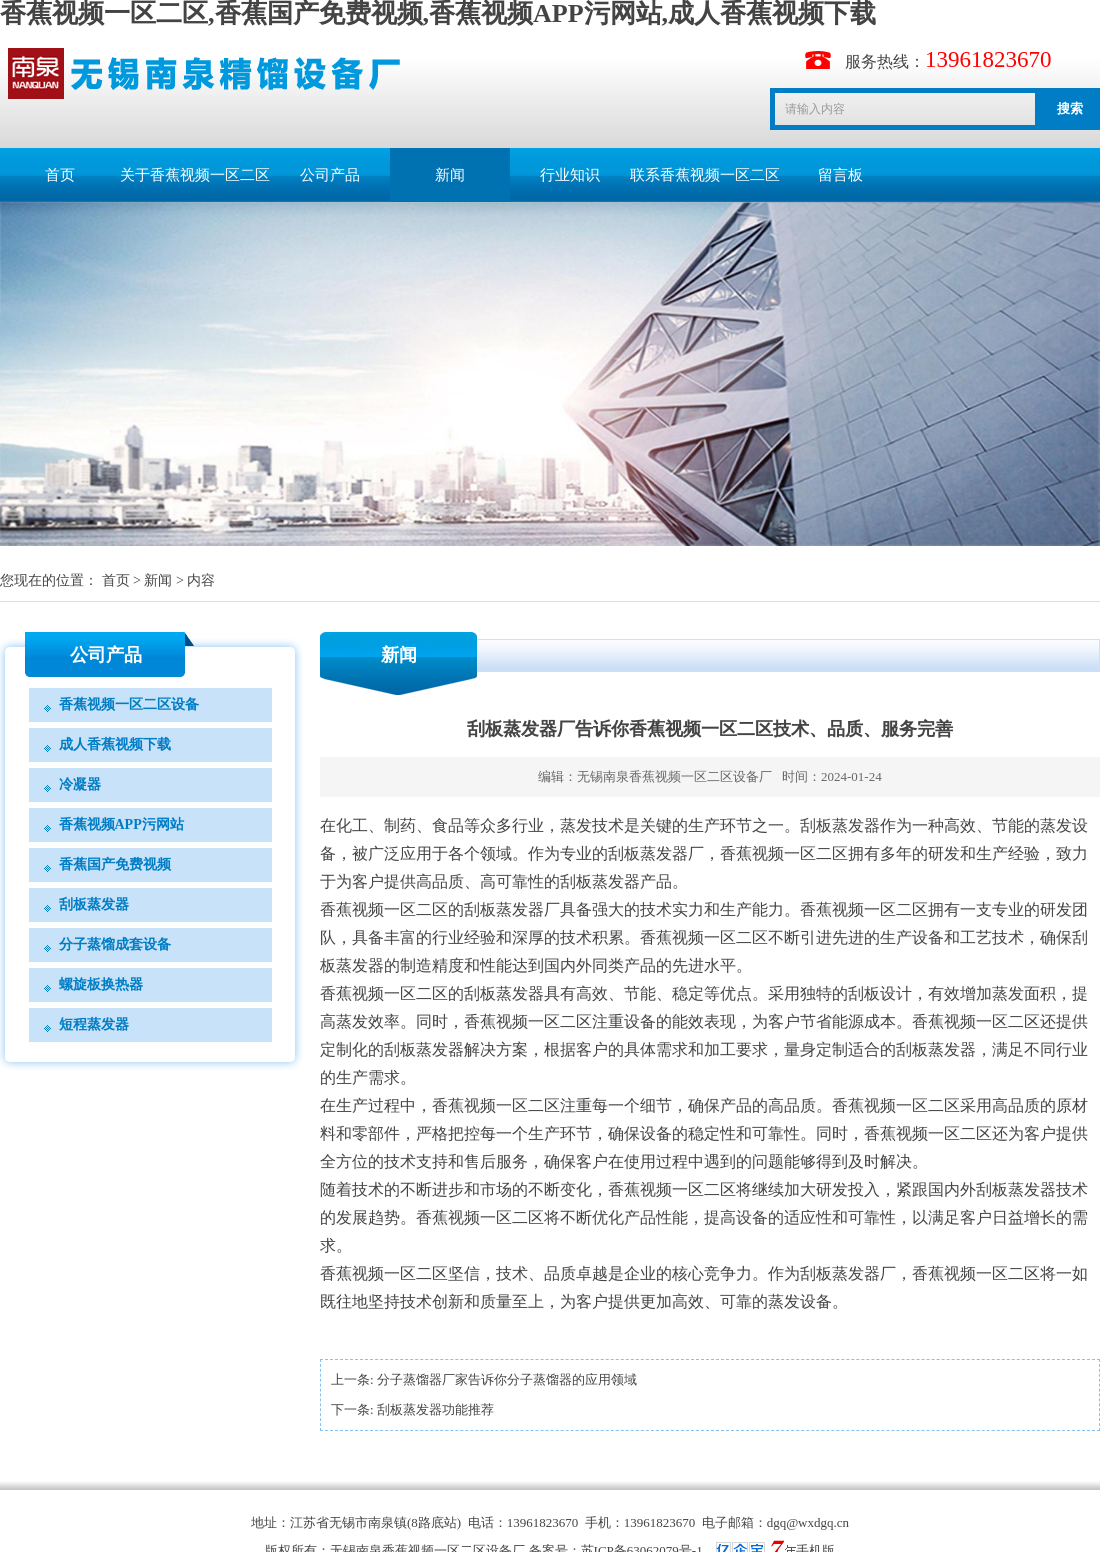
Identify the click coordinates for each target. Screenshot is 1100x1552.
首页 (60, 175)
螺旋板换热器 (101, 984)
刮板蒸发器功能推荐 (435, 1409)
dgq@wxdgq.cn (808, 1522)
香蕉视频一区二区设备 (129, 704)
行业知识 (570, 175)
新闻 (450, 175)
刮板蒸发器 (94, 904)
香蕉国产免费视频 (115, 864)
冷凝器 (80, 784)
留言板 (840, 175)
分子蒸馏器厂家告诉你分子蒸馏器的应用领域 (507, 1379)
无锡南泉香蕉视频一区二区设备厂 (674, 776)
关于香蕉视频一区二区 (195, 175)
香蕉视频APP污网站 (121, 824)
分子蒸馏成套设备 (115, 944)
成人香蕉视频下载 (115, 744)
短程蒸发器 (94, 1024)
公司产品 (330, 175)
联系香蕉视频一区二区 (705, 175)
